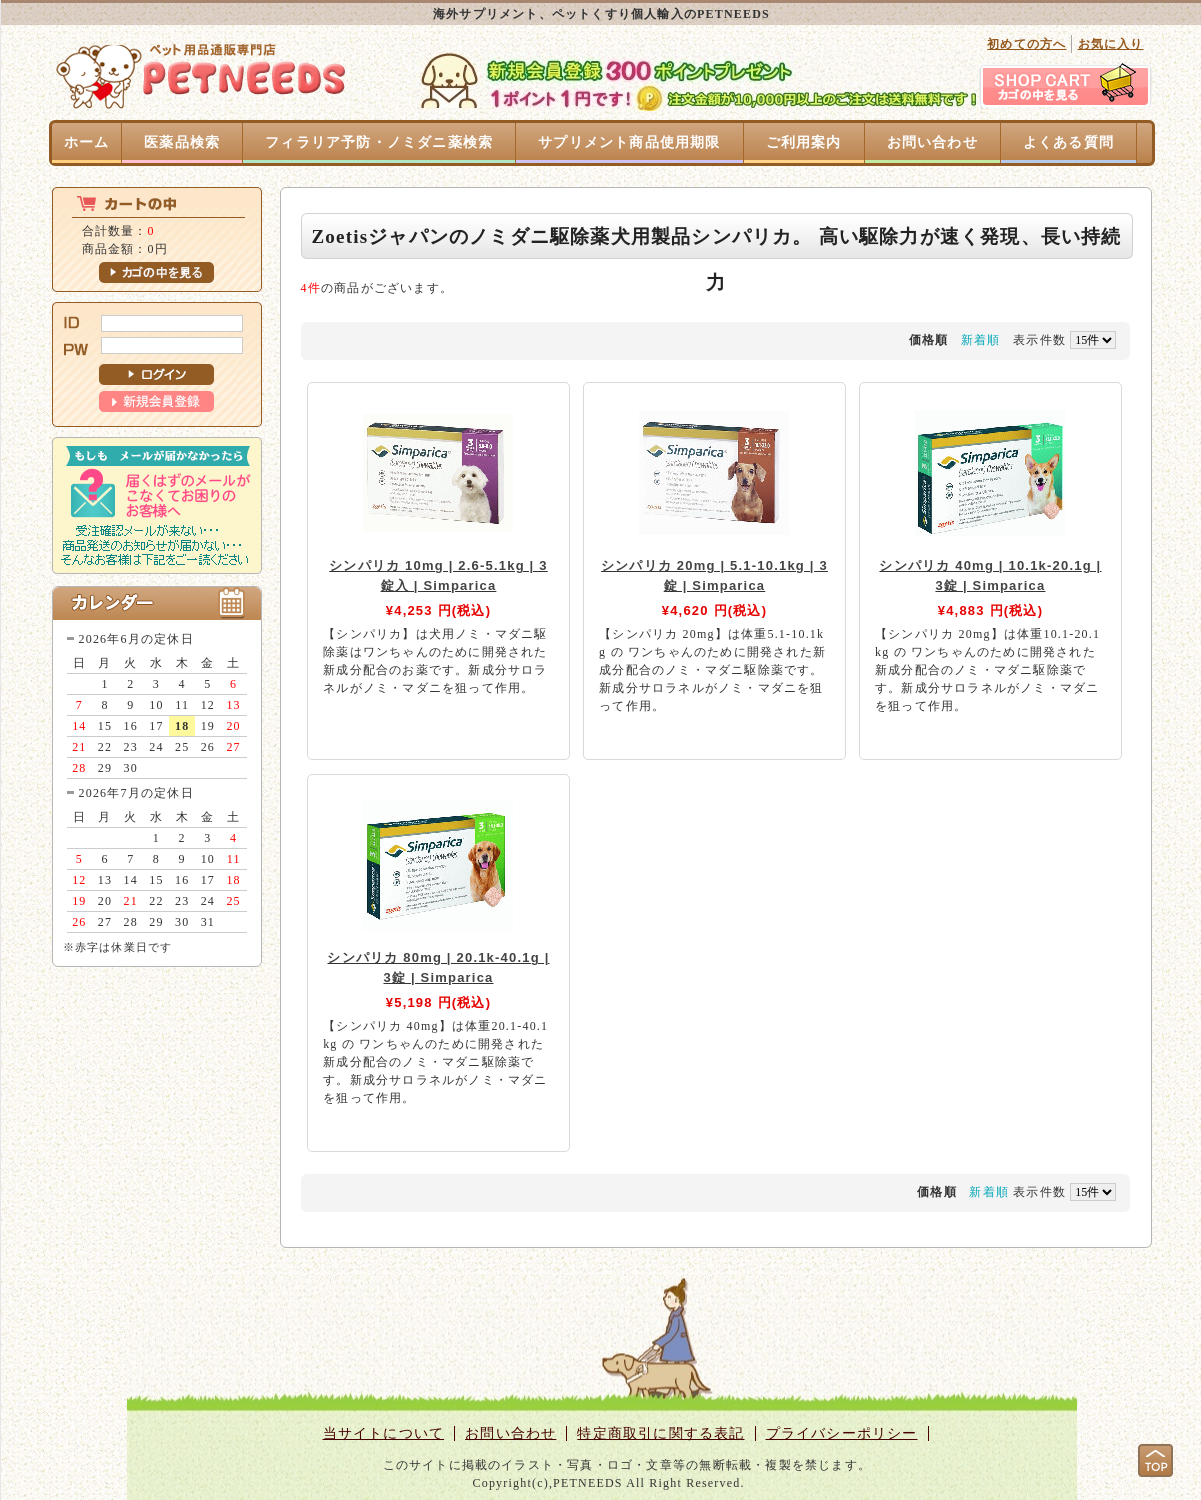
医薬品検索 (182, 142)
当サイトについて (384, 1433)
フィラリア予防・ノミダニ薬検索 (379, 142)
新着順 (981, 340)
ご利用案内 (804, 142)
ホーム (87, 142)
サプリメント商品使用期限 (629, 142)
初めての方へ (1026, 44)
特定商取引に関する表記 (660, 1433)
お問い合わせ (932, 142)
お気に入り (1111, 44)
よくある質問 (1068, 142)
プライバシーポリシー (842, 1433)
